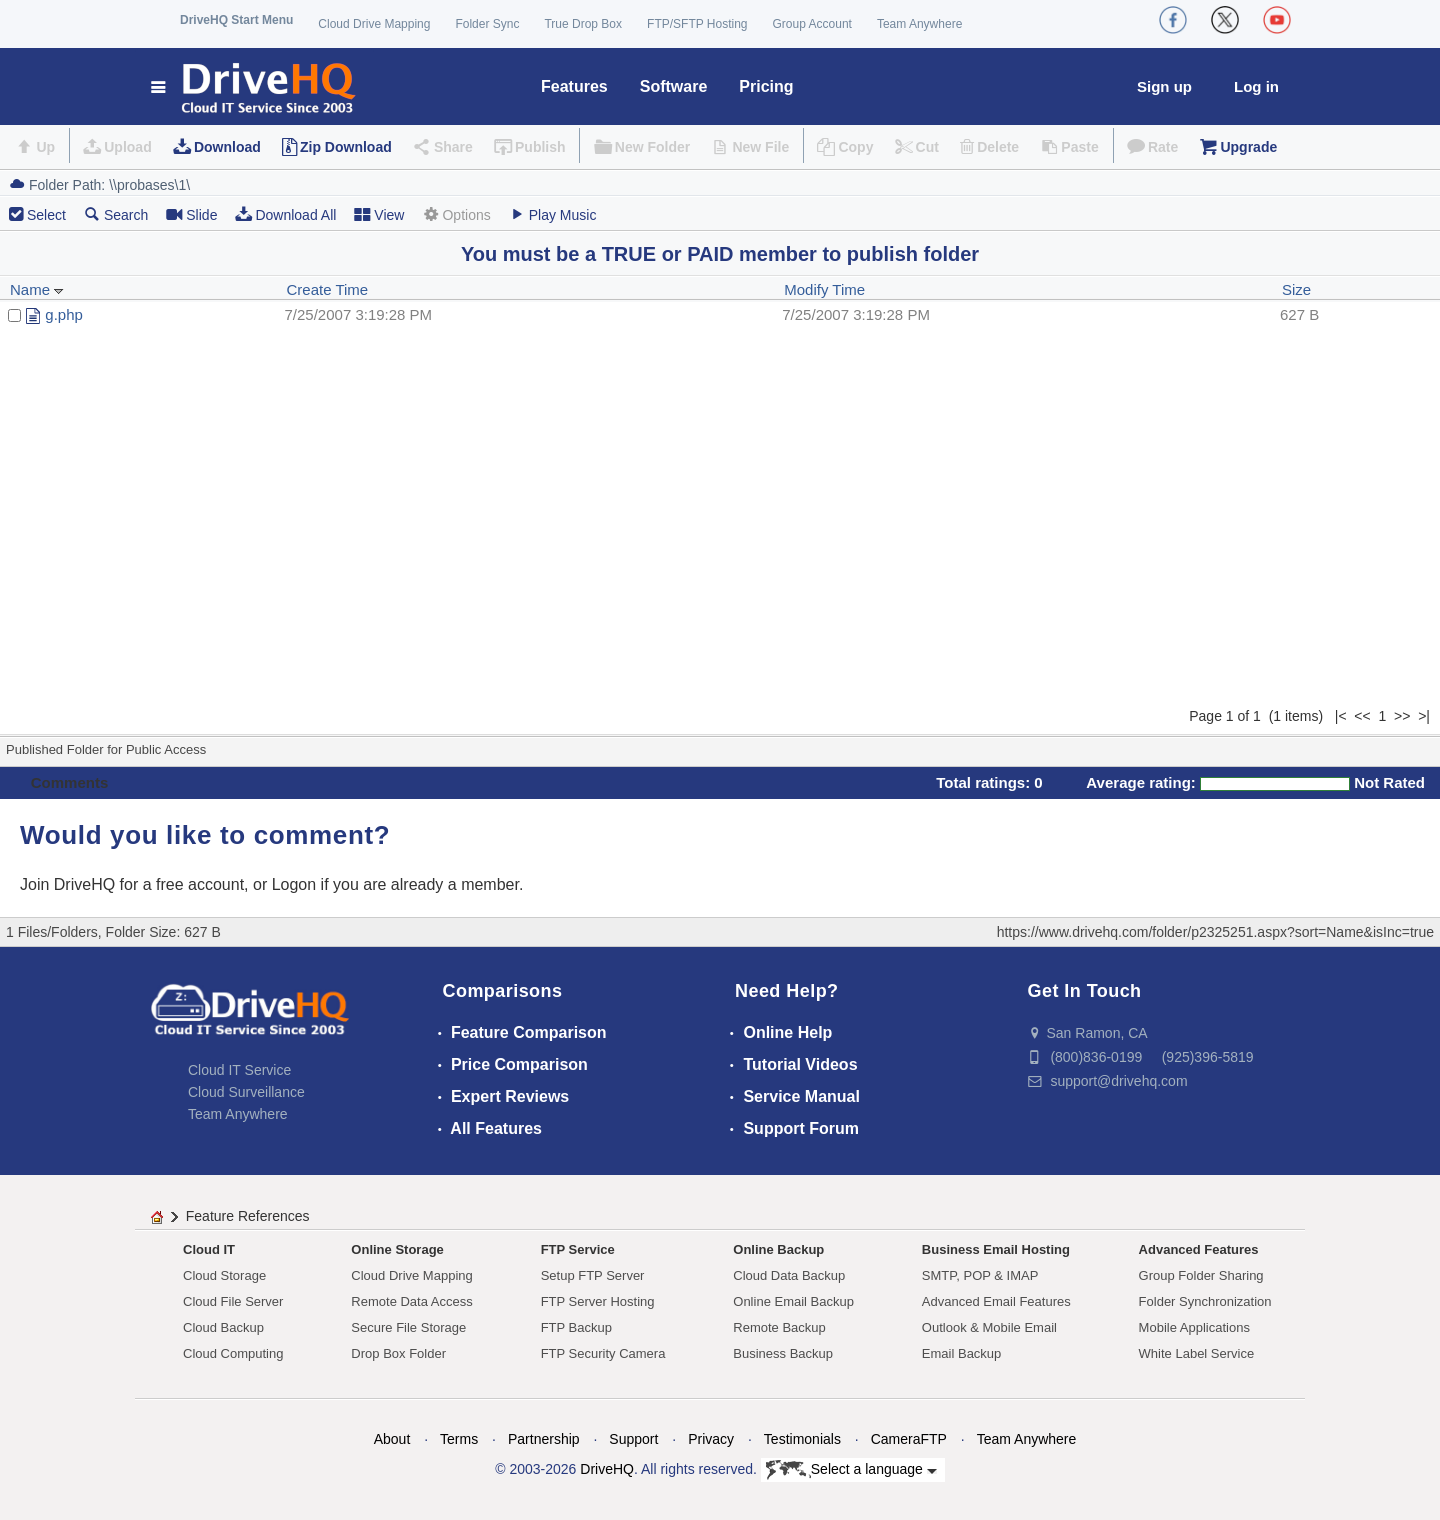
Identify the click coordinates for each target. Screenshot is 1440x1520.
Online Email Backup (793, 1301)
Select (46, 215)
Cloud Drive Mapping (374, 24)
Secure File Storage (408, 1327)
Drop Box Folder (398, 1353)
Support (633, 1439)
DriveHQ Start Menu (236, 20)
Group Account (812, 24)
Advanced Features (1199, 1249)
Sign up (1164, 86)
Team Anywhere (919, 24)
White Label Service (1197, 1353)
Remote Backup (779, 1327)
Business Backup (783, 1353)
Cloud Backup (223, 1327)
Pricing (766, 86)
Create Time (328, 289)
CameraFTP (909, 1439)
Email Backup (961, 1353)
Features (574, 86)
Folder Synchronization (1205, 1301)
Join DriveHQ (70, 884)
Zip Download (346, 147)
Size (1296, 289)
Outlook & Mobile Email (989, 1327)
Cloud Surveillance (246, 1092)
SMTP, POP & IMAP (980, 1275)
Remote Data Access (411, 1301)
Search (116, 214)
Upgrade (1248, 147)
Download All (285, 214)
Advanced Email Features (996, 1301)
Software (674, 86)
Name (37, 289)
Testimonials (802, 1439)
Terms (459, 1439)
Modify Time (824, 289)
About (392, 1439)
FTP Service (578, 1249)
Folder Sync (487, 24)
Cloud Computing (233, 1353)
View (379, 214)
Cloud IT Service (239, 1070)
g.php (64, 314)
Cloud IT (209, 1249)
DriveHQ (607, 1469)
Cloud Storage (224, 1275)
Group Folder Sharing (1201, 1275)
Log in (1256, 86)
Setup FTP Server (593, 1275)
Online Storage (397, 1249)
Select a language (851, 1470)
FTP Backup (576, 1327)
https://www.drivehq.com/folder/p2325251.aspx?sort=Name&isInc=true (1215, 932)
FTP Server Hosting (598, 1301)
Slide (191, 214)
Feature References (248, 1216)
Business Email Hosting (996, 1249)
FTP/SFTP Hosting (697, 24)
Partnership (544, 1439)
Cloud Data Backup (789, 1275)
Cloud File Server (233, 1301)
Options (456, 214)
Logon (294, 884)
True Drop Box (583, 24)
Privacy (711, 1439)
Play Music (553, 214)
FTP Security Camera (603, 1353)
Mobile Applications (1194, 1327)
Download (227, 147)
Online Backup (778, 1249)
